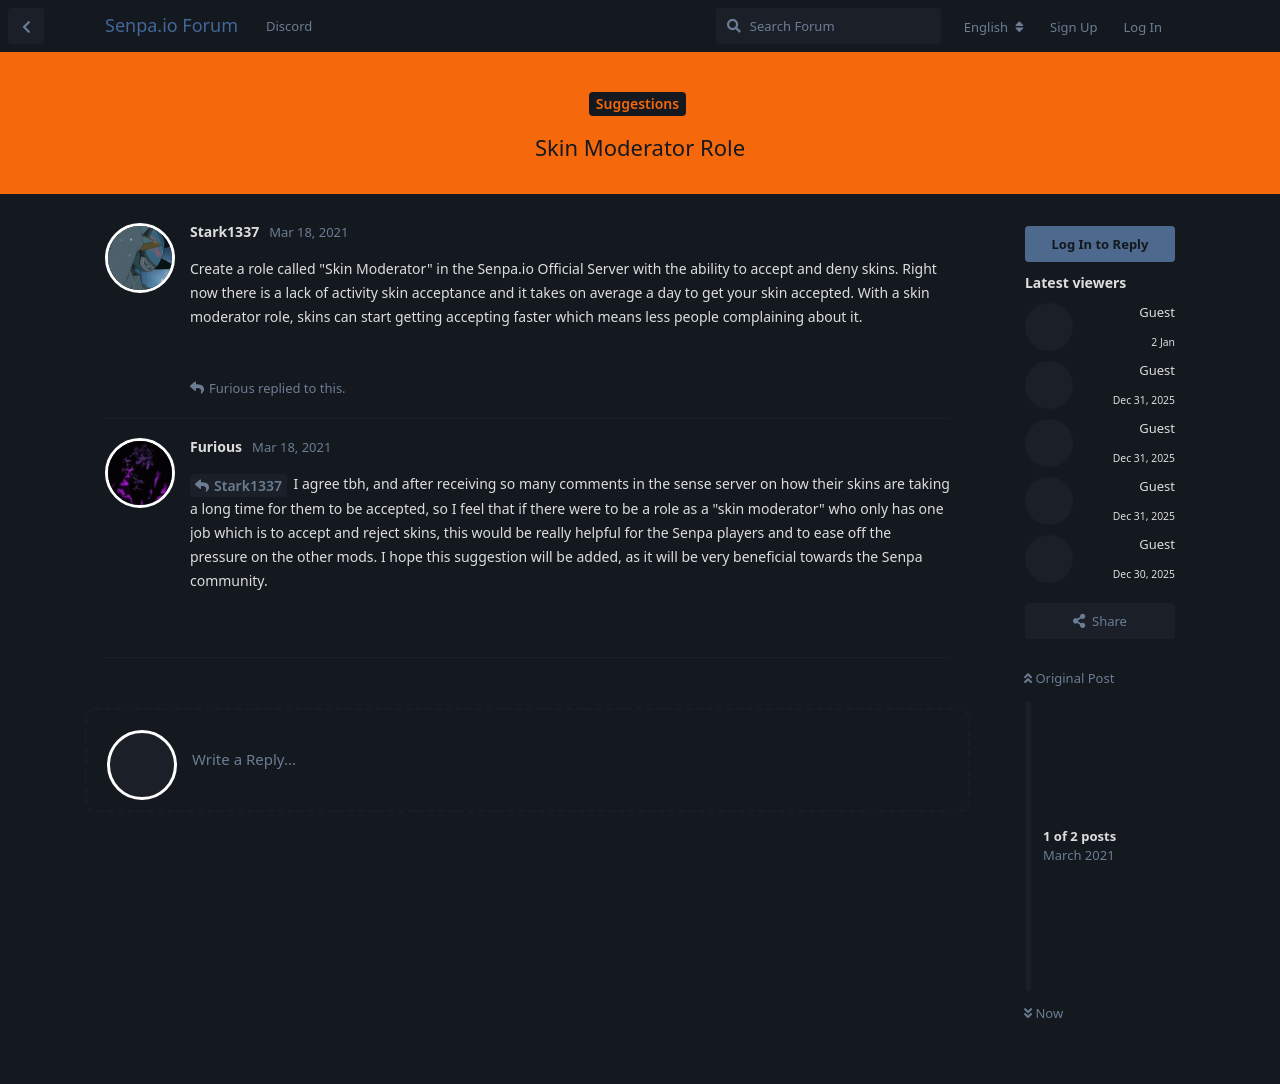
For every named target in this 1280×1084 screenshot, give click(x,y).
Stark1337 (248, 485)
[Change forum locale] (994, 27)
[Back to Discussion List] (26, 26)
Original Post (1069, 678)
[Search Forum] (828, 26)
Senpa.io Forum (171, 25)
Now (1043, 1013)
